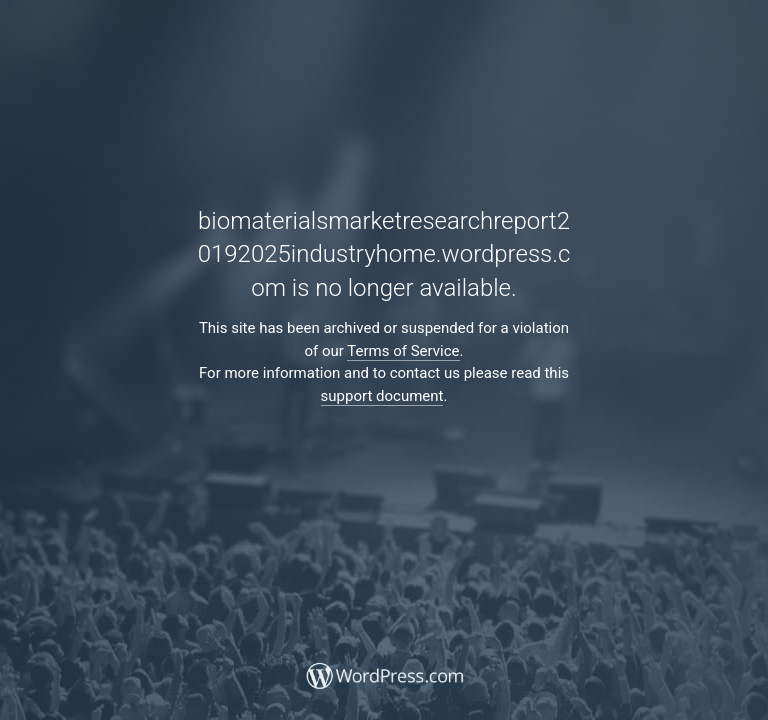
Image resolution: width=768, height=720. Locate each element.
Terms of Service (403, 351)
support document (382, 396)
